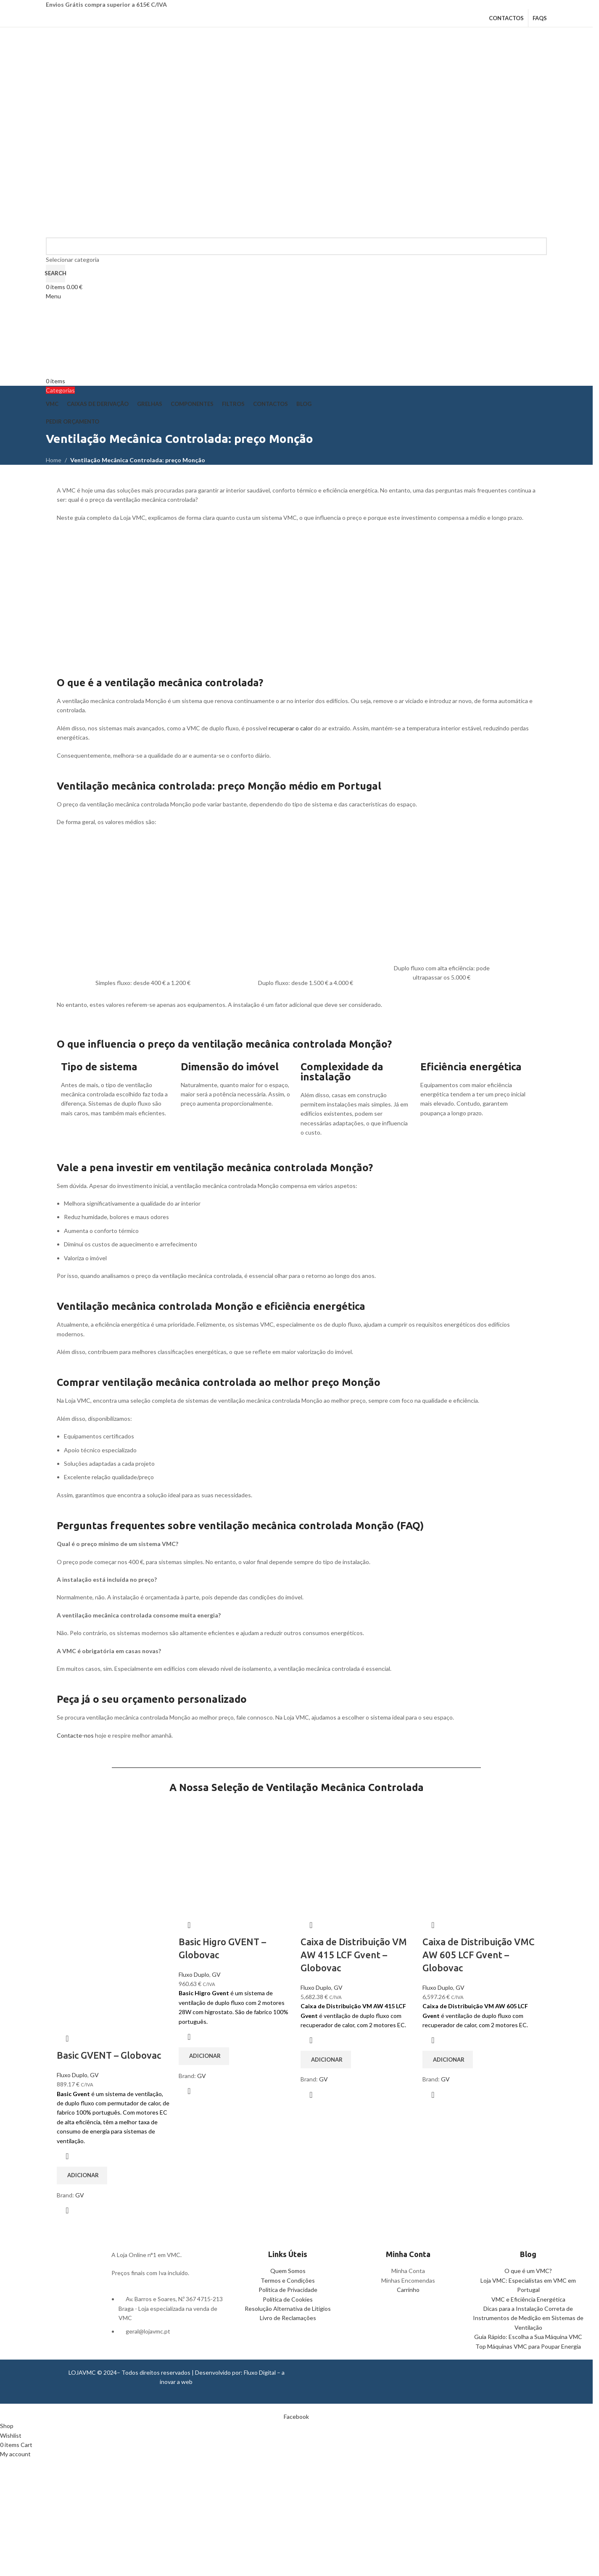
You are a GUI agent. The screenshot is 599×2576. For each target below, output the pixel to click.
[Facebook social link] (296, 2416)
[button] (82, 2175)
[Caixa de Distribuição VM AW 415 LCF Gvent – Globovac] (357, 1857)
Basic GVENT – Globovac (109, 2055)
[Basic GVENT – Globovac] (113, 1857)
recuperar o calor (291, 728)
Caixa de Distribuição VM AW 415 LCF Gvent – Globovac (354, 1954)
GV (94, 2074)
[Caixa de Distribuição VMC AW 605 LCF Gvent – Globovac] (479, 1857)
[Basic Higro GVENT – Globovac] (235, 1857)
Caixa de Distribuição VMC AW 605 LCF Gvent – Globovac (478, 1954)
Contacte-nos (75, 1735)
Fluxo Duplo (72, 2074)
